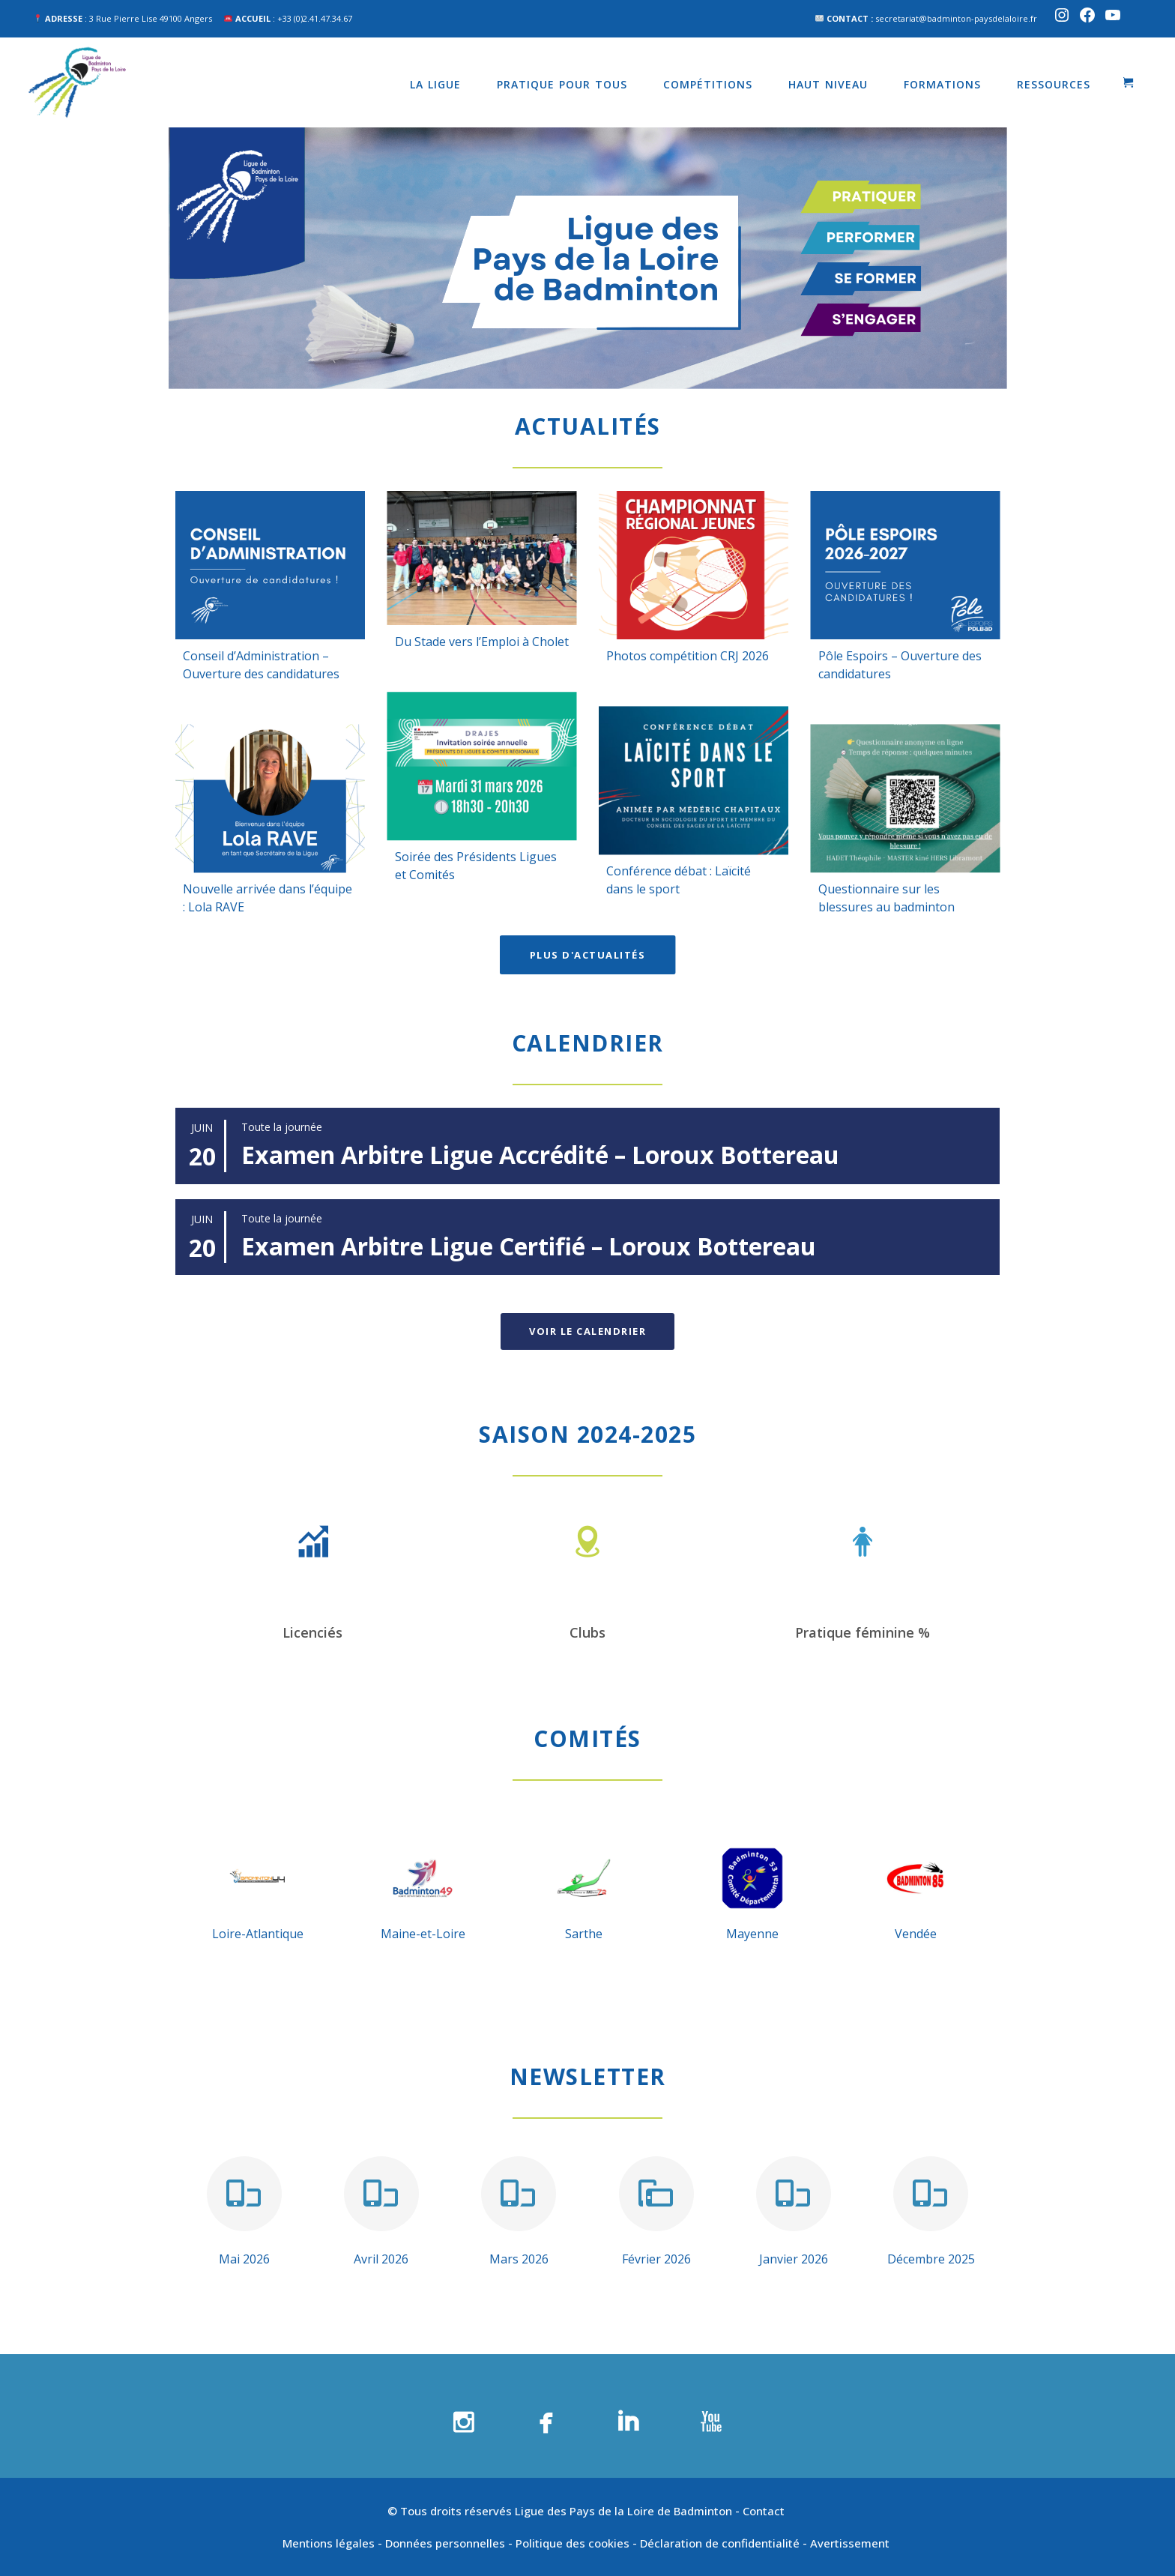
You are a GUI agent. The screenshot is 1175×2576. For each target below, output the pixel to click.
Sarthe (583, 1933)
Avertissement (851, 2543)
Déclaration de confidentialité (720, 2543)
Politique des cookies (572, 2543)
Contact (765, 2510)
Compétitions (707, 84)
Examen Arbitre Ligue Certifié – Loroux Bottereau (528, 1246)
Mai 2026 (244, 2259)
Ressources (1053, 84)
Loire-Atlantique (257, 1933)
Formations (942, 84)
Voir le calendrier (587, 1331)
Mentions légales (329, 2543)
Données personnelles (445, 2543)
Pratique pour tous (562, 84)
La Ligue (435, 84)
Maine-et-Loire (423, 1933)
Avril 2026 (381, 2259)
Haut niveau (828, 84)
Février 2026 (656, 2259)
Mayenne (752, 1933)
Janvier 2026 (793, 2259)
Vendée (916, 1933)
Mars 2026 (519, 2259)
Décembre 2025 (931, 2259)
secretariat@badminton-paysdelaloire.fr (956, 18)
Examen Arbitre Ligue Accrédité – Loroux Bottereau (540, 1154)
